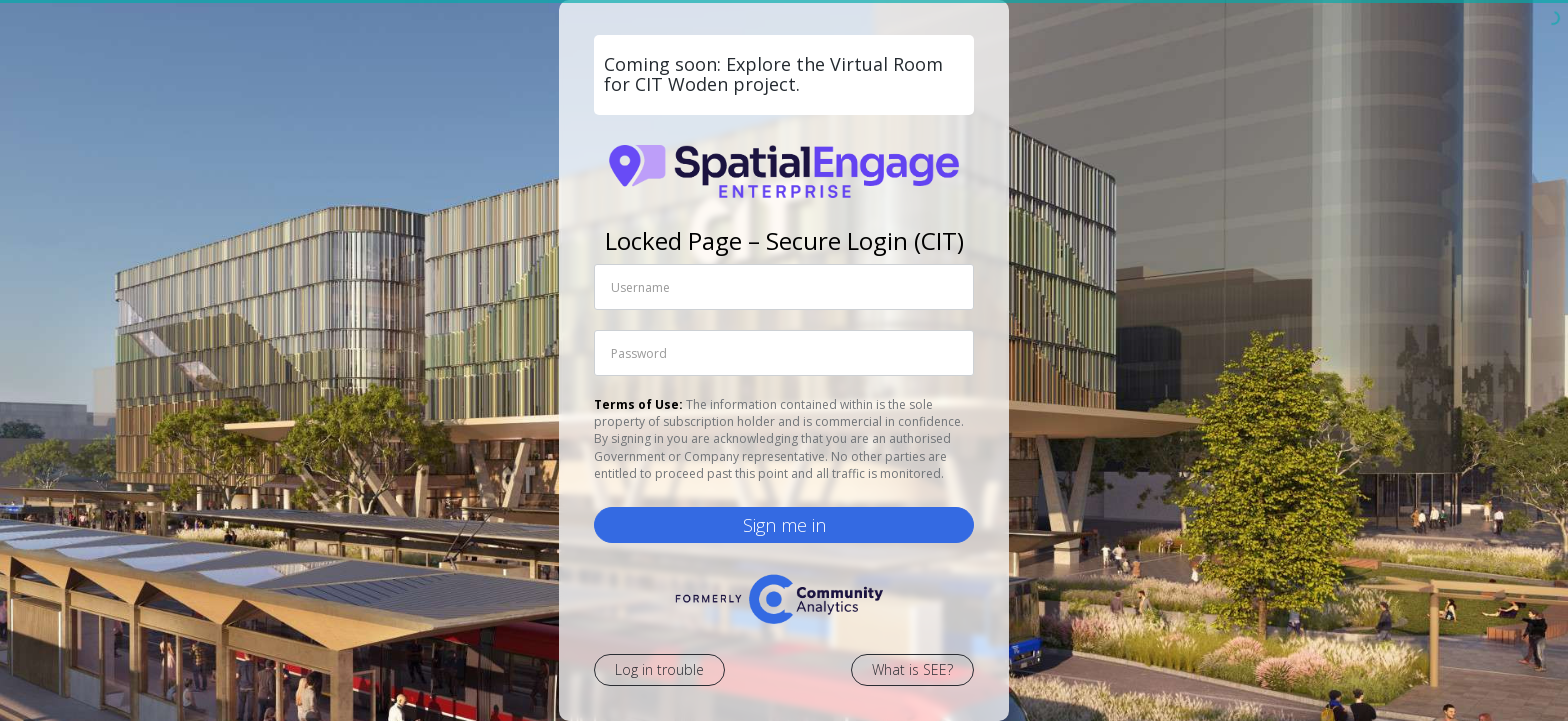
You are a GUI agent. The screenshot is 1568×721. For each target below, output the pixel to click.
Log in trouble (659, 669)
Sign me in (784, 525)
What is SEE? (912, 669)
